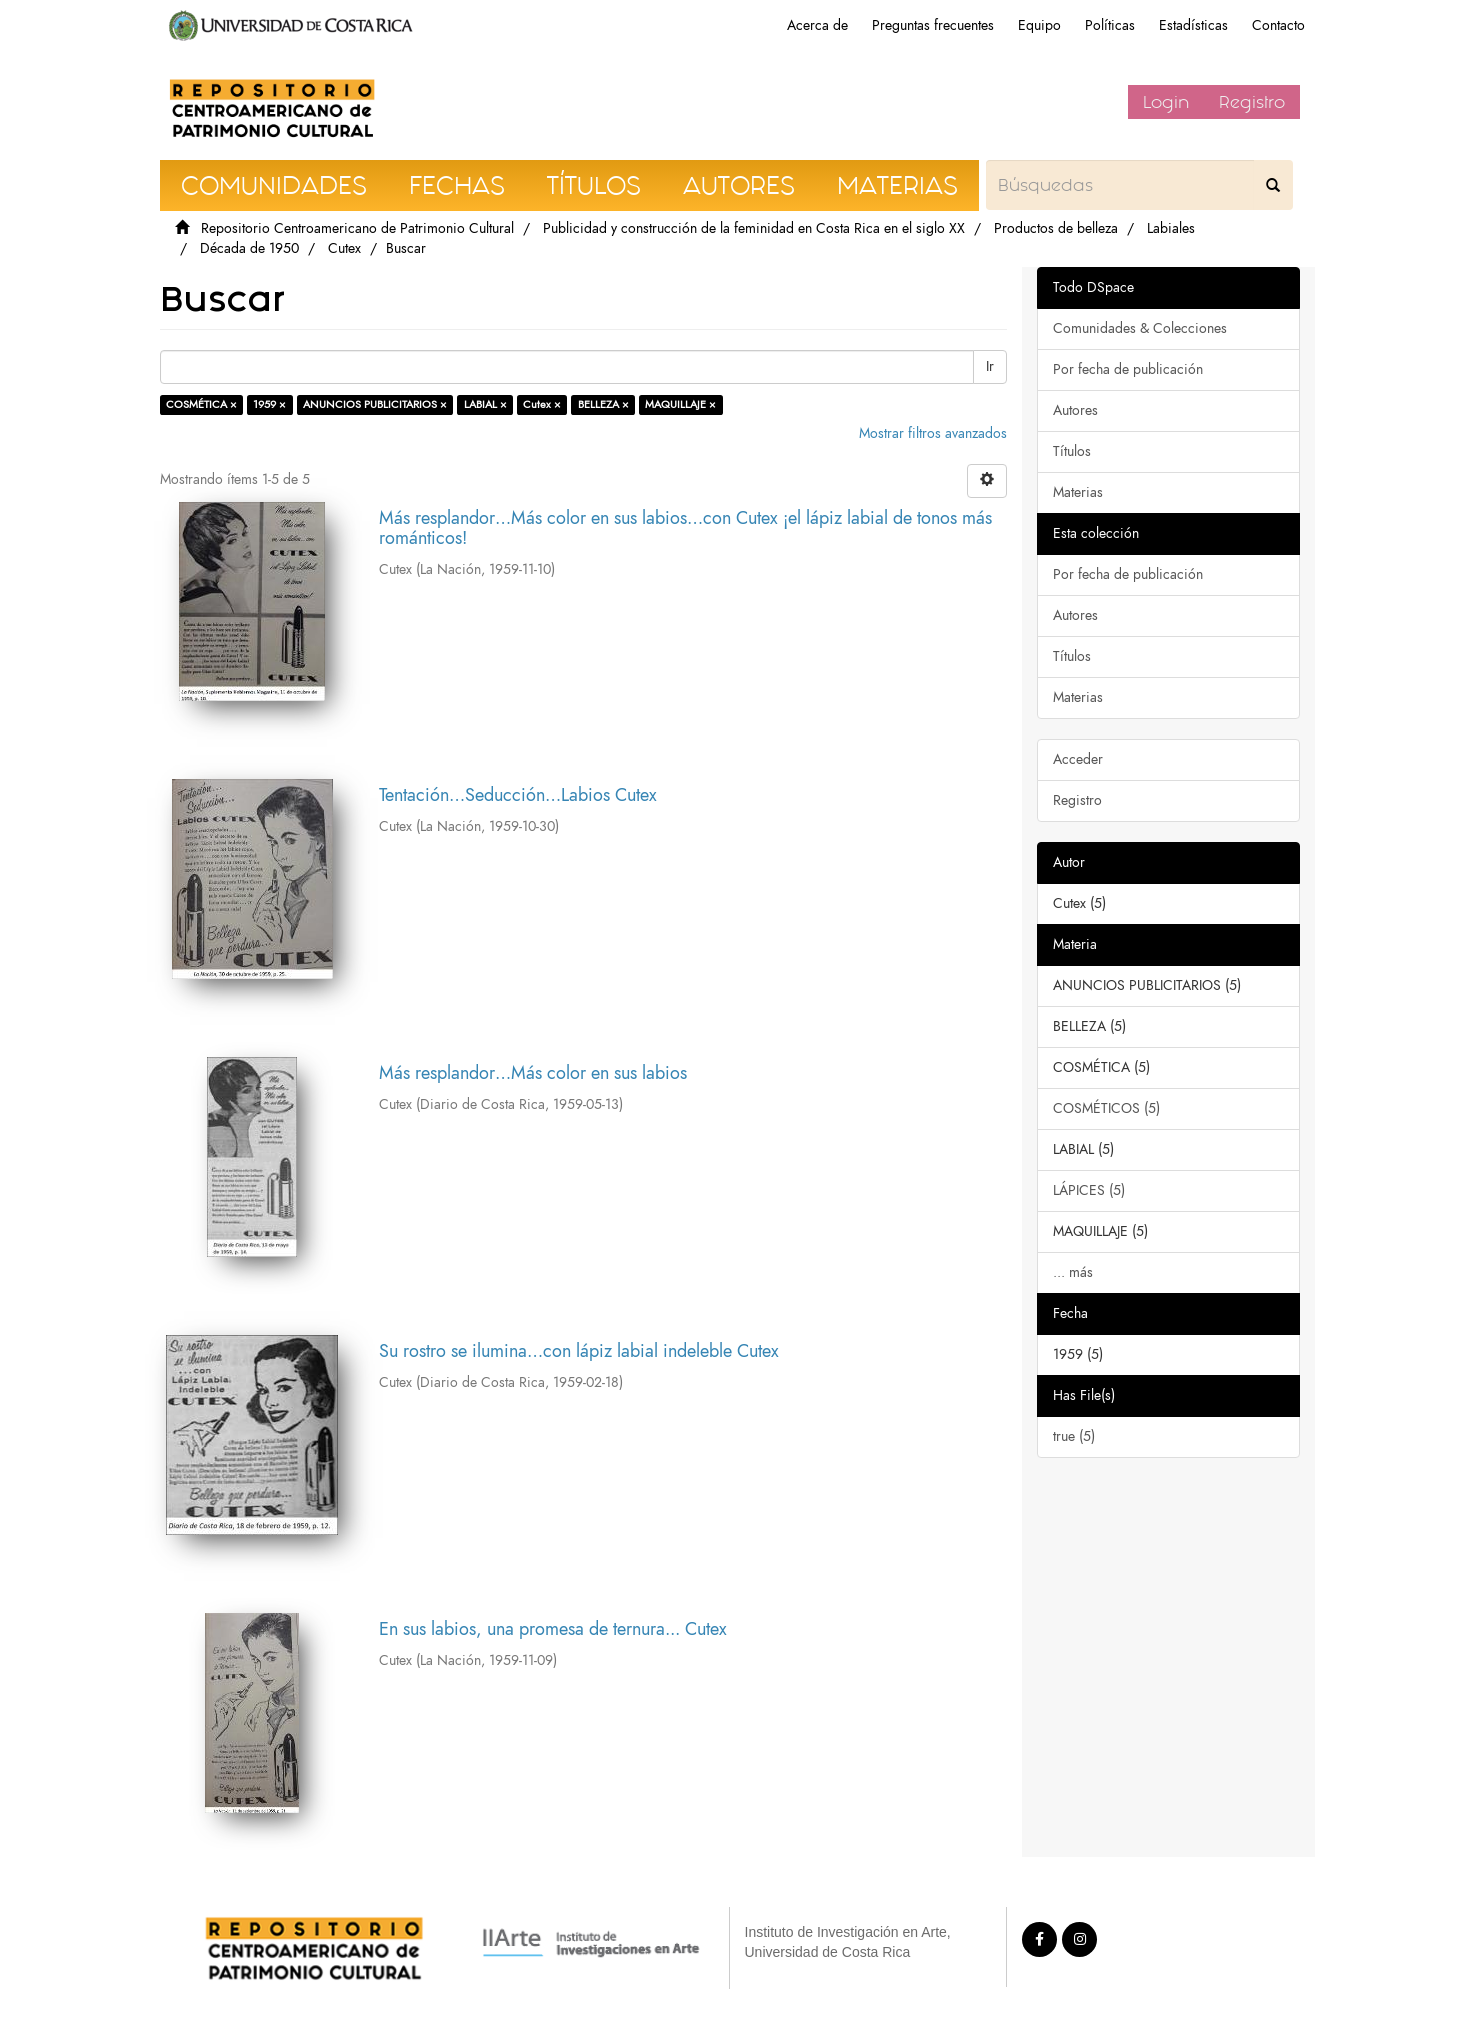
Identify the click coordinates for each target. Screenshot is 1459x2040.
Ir (990, 366)
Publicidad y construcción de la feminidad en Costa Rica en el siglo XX (754, 228)
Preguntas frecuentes (933, 25)
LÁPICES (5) (1089, 1190)
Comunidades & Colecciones (1140, 328)
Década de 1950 (249, 248)
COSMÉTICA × (201, 404)
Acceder (1078, 759)
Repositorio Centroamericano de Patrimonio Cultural (357, 228)
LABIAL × (485, 404)
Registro (1252, 102)
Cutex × (542, 404)
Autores (1075, 410)
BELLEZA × (603, 404)
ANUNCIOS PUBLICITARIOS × (375, 404)
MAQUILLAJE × (680, 404)
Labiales (1171, 228)
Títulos (1072, 451)
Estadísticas (1193, 25)
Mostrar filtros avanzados (933, 433)
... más (1073, 1272)
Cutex (344, 248)
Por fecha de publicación (1128, 369)
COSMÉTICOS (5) (1106, 1108)
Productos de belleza (1056, 228)
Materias (1078, 492)
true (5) (1074, 1436)
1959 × (269, 404)
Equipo (1039, 25)
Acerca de (817, 25)
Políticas (1110, 25)
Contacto (1278, 25)
